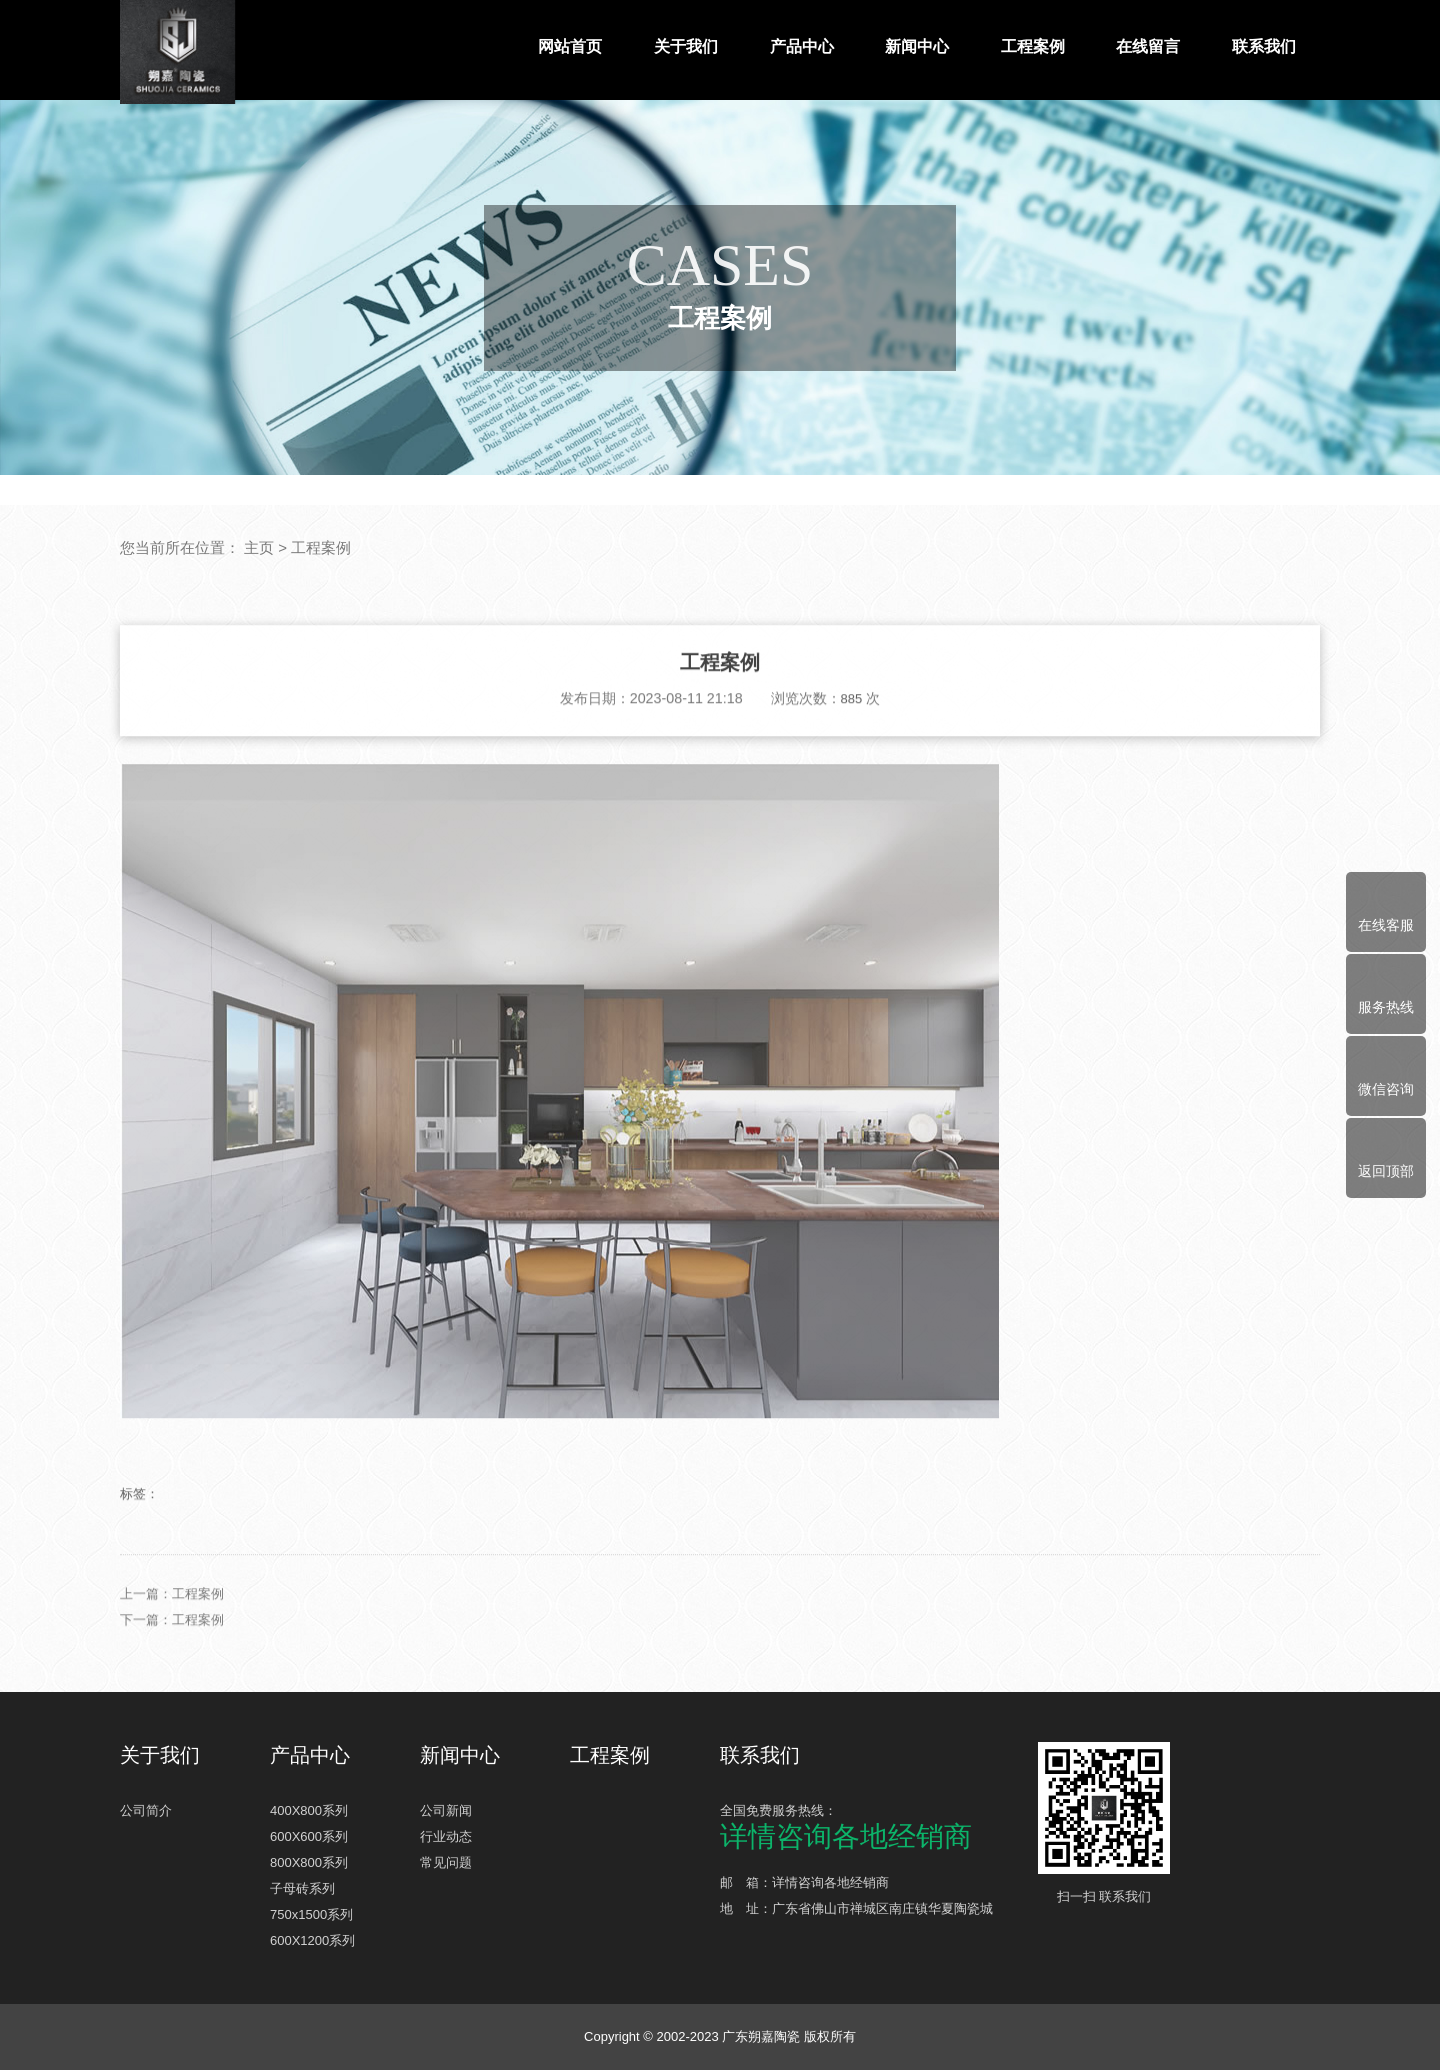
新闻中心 (917, 46)
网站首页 (570, 46)
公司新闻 (446, 1810)
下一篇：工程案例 (172, 1687)
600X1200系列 (312, 1940)
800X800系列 (309, 1862)
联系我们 (1264, 46)
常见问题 (446, 1862)
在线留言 (1148, 46)
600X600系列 (309, 1836)
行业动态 (446, 1836)
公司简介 (146, 1810)
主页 (259, 548)
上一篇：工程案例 (172, 1661)
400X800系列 (309, 1810)
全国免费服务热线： (870, 1826)
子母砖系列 (302, 1888)
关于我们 (686, 46)
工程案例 (1033, 46)
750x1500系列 (311, 1914)
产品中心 (802, 46)
